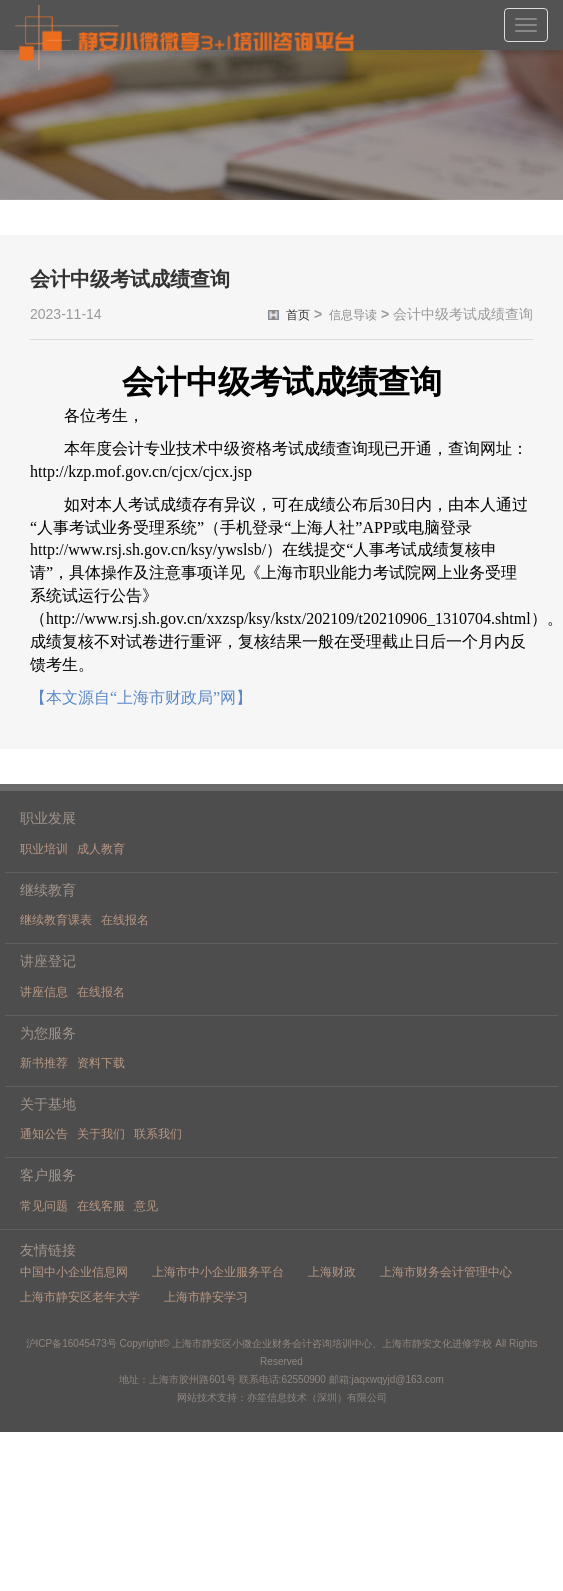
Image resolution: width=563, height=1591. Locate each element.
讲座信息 (44, 992)
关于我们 (101, 1134)
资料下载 (101, 1063)
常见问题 (44, 1206)
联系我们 (158, 1134)
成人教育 (101, 849)
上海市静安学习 (206, 1297)
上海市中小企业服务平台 (218, 1272)
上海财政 (332, 1272)
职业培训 (44, 849)
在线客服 (101, 1206)
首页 (298, 315)
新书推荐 (44, 1063)
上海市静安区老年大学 (80, 1297)
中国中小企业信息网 (74, 1272)
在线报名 (125, 920)
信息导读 (353, 315)
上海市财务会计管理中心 (446, 1272)
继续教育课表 (56, 920)
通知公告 (44, 1134)
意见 (146, 1206)
